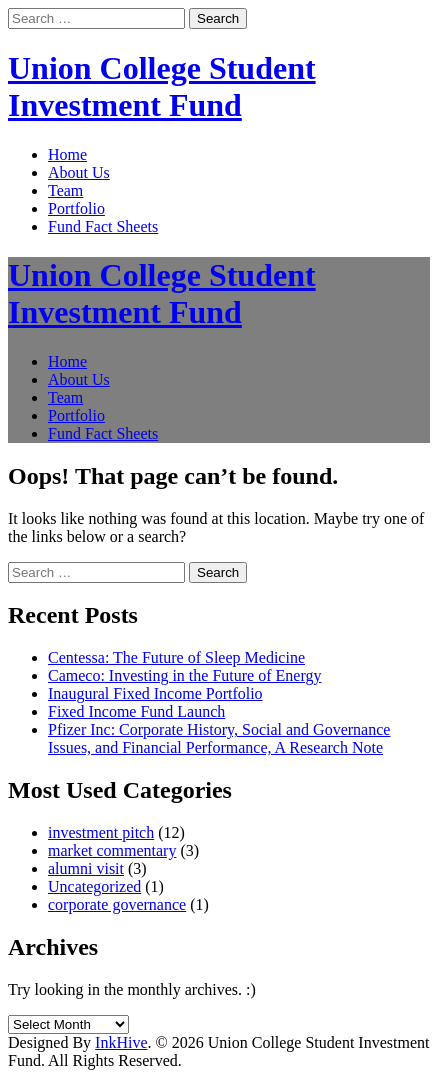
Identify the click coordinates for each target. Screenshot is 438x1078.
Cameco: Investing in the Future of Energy (184, 675)
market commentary (112, 850)
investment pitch (101, 832)
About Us (79, 172)
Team (65, 190)
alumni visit (86, 868)
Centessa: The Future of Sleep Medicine (176, 657)
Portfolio (76, 208)
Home (67, 154)
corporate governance (117, 904)
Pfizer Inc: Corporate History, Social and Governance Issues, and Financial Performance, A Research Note (219, 738)
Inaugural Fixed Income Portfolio (155, 693)
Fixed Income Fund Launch (136, 711)
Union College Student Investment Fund (162, 86)
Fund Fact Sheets (103, 226)
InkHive (121, 1042)
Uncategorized (94, 886)
